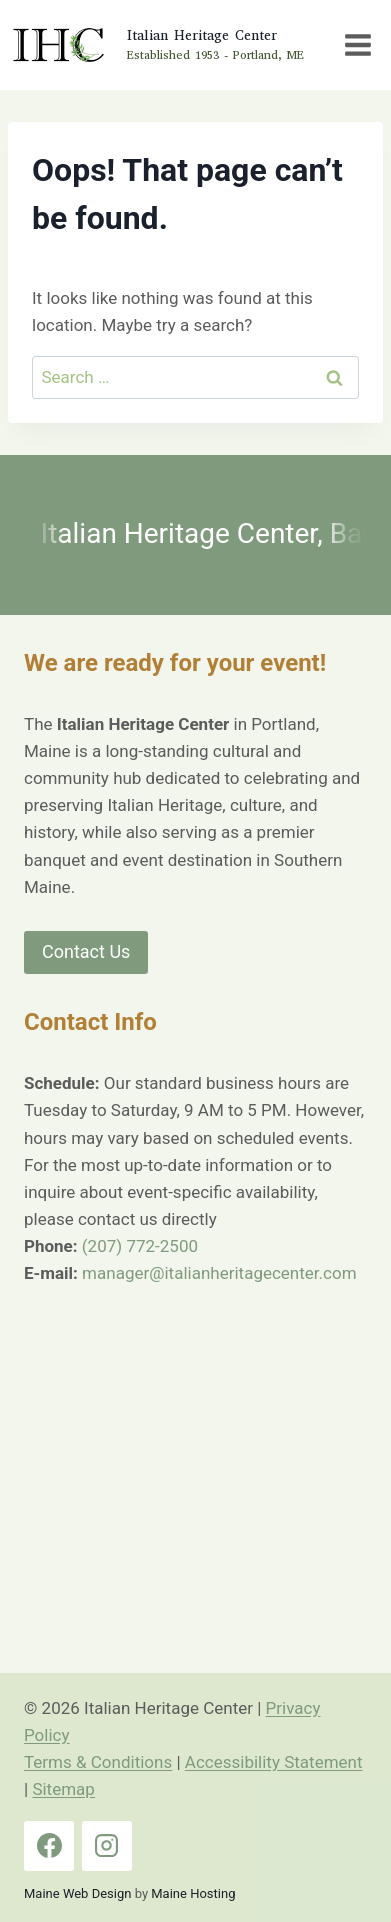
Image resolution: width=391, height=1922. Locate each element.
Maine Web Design (77, 1893)
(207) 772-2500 (140, 1246)
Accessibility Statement (274, 1762)
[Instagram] (107, 1846)
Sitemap (63, 1789)
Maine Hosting (193, 1893)
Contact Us (86, 951)
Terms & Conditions (98, 1762)
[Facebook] (49, 1846)
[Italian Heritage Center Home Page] (157, 45)
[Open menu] (357, 44)
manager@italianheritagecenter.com (219, 1273)
